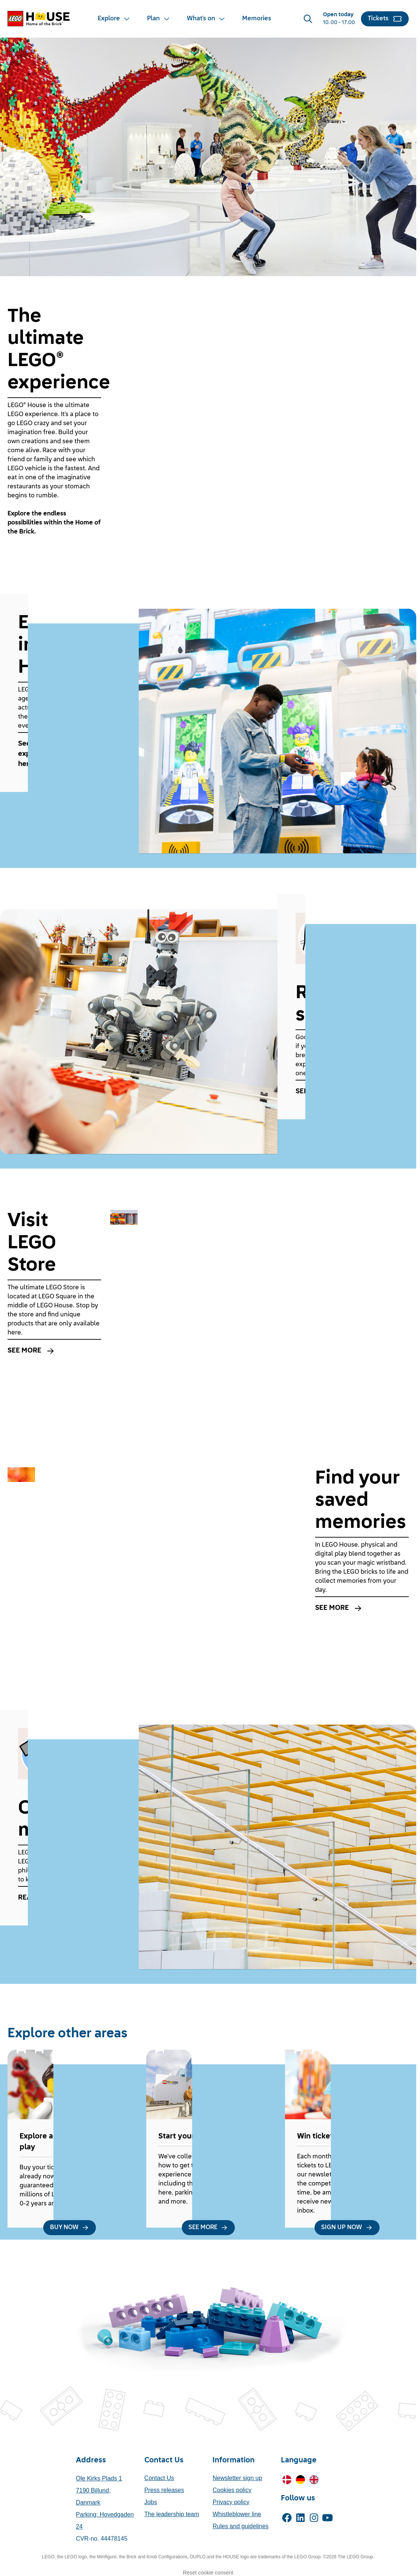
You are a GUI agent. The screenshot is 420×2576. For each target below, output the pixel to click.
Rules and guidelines (240, 2526)
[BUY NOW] (69, 2227)
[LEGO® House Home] (39, 18)
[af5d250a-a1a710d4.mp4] (259, 406)
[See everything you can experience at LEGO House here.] (69, 754)
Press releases (164, 2490)
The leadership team (171, 2514)
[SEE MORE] (347, 1091)
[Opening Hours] (339, 19)
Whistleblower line (236, 2514)
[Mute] (146, 493)
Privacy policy (230, 2502)
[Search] (308, 19)
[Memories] (257, 18)
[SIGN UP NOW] (346, 2227)
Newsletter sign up (237, 2478)
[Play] (125, 493)
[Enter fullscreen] (394, 493)
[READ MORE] (69, 1897)
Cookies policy (231, 2490)
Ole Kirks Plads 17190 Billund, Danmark (99, 2490)
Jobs (150, 2502)
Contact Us (159, 2478)
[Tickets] (385, 18)
